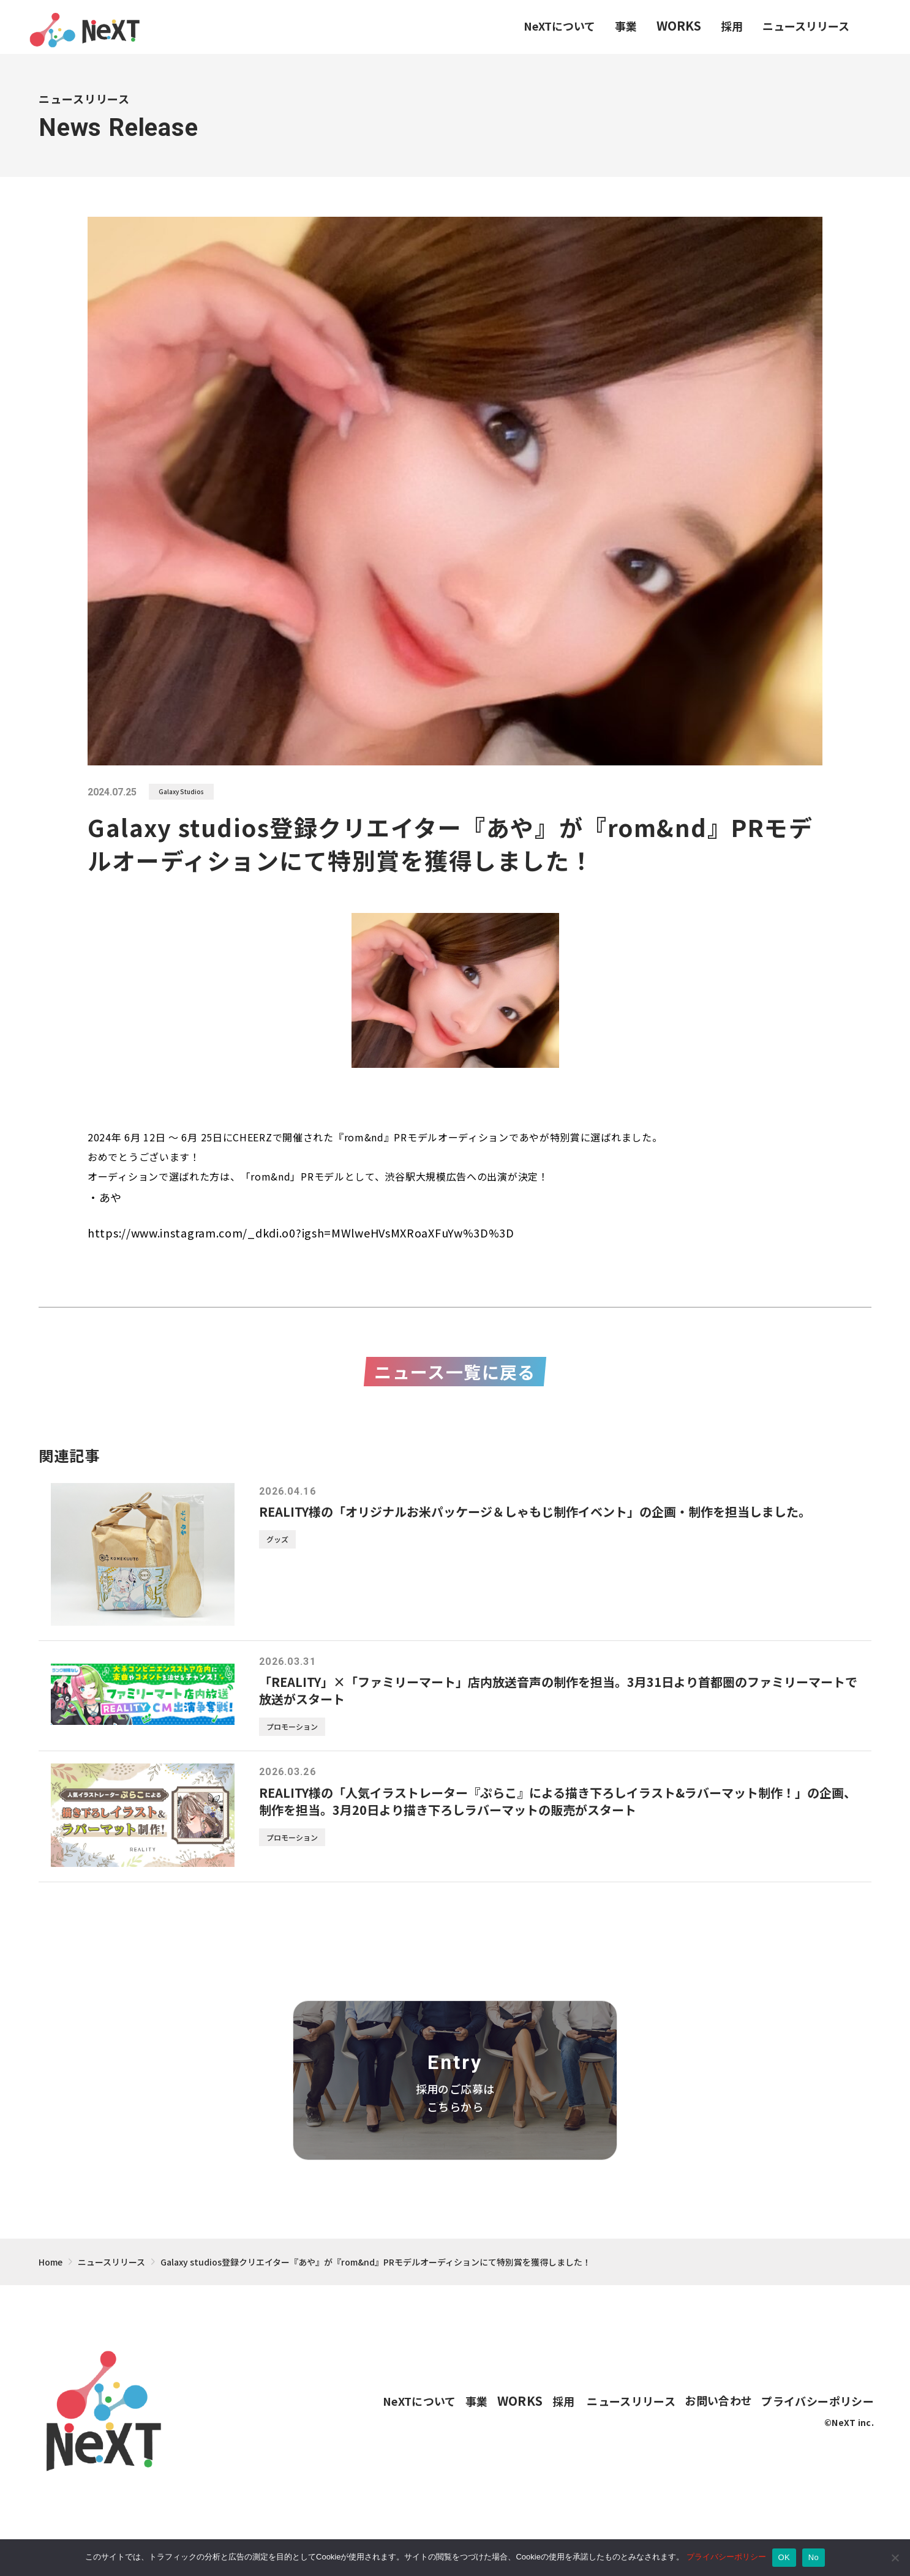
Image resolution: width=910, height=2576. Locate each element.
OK (784, 2557)
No (813, 2557)
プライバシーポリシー (726, 2556)
